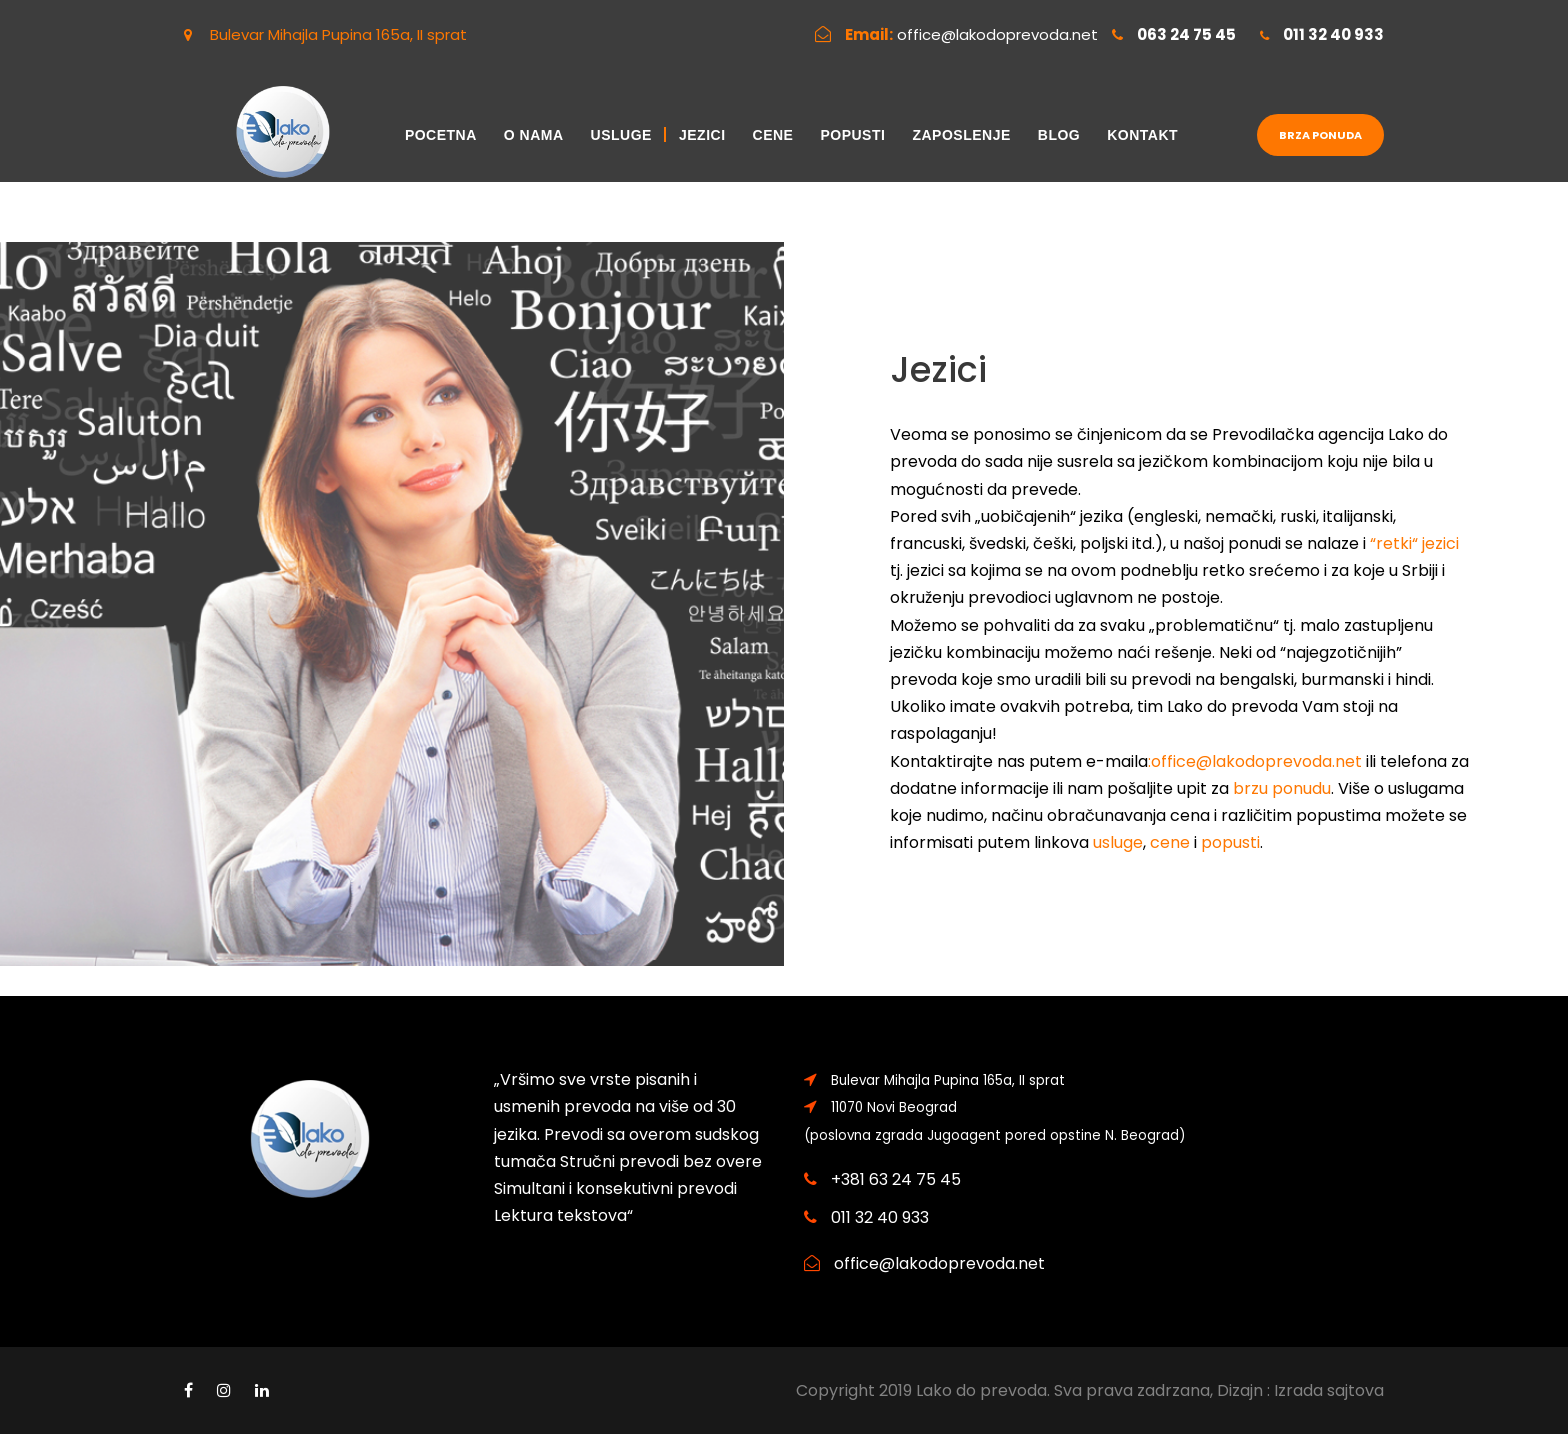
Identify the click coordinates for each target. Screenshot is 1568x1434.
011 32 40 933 (1333, 34)
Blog (1059, 135)
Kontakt (1142, 135)
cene (1170, 842)
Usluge (621, 135)
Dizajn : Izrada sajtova (1300, 1390)
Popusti (852, 135)
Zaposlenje (961, 135)
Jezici (702, 135)
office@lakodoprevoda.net (997, 34)
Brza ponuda (1320, 135)
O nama (534, 135)
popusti (1230, 842)
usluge (1118, 842)
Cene (773, 135)
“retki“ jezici (1414, 543)
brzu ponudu (1282, 788)
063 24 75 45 (1186, 34)
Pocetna (441, 135)
